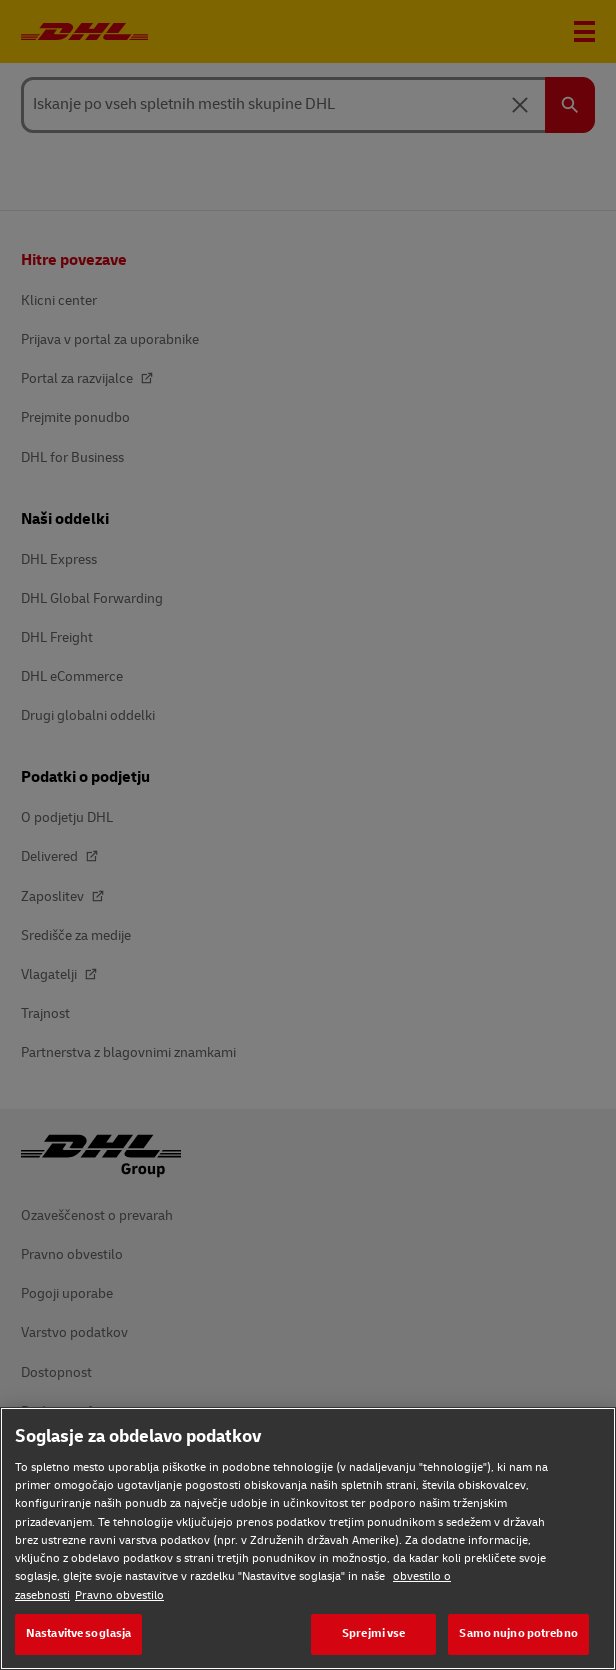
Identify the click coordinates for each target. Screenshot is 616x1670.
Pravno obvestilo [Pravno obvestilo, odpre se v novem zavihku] (119, 1595)
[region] (308, 1538)
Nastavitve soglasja (78, 1633)
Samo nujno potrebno (518, 1633)
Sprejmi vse (373, 1633)
